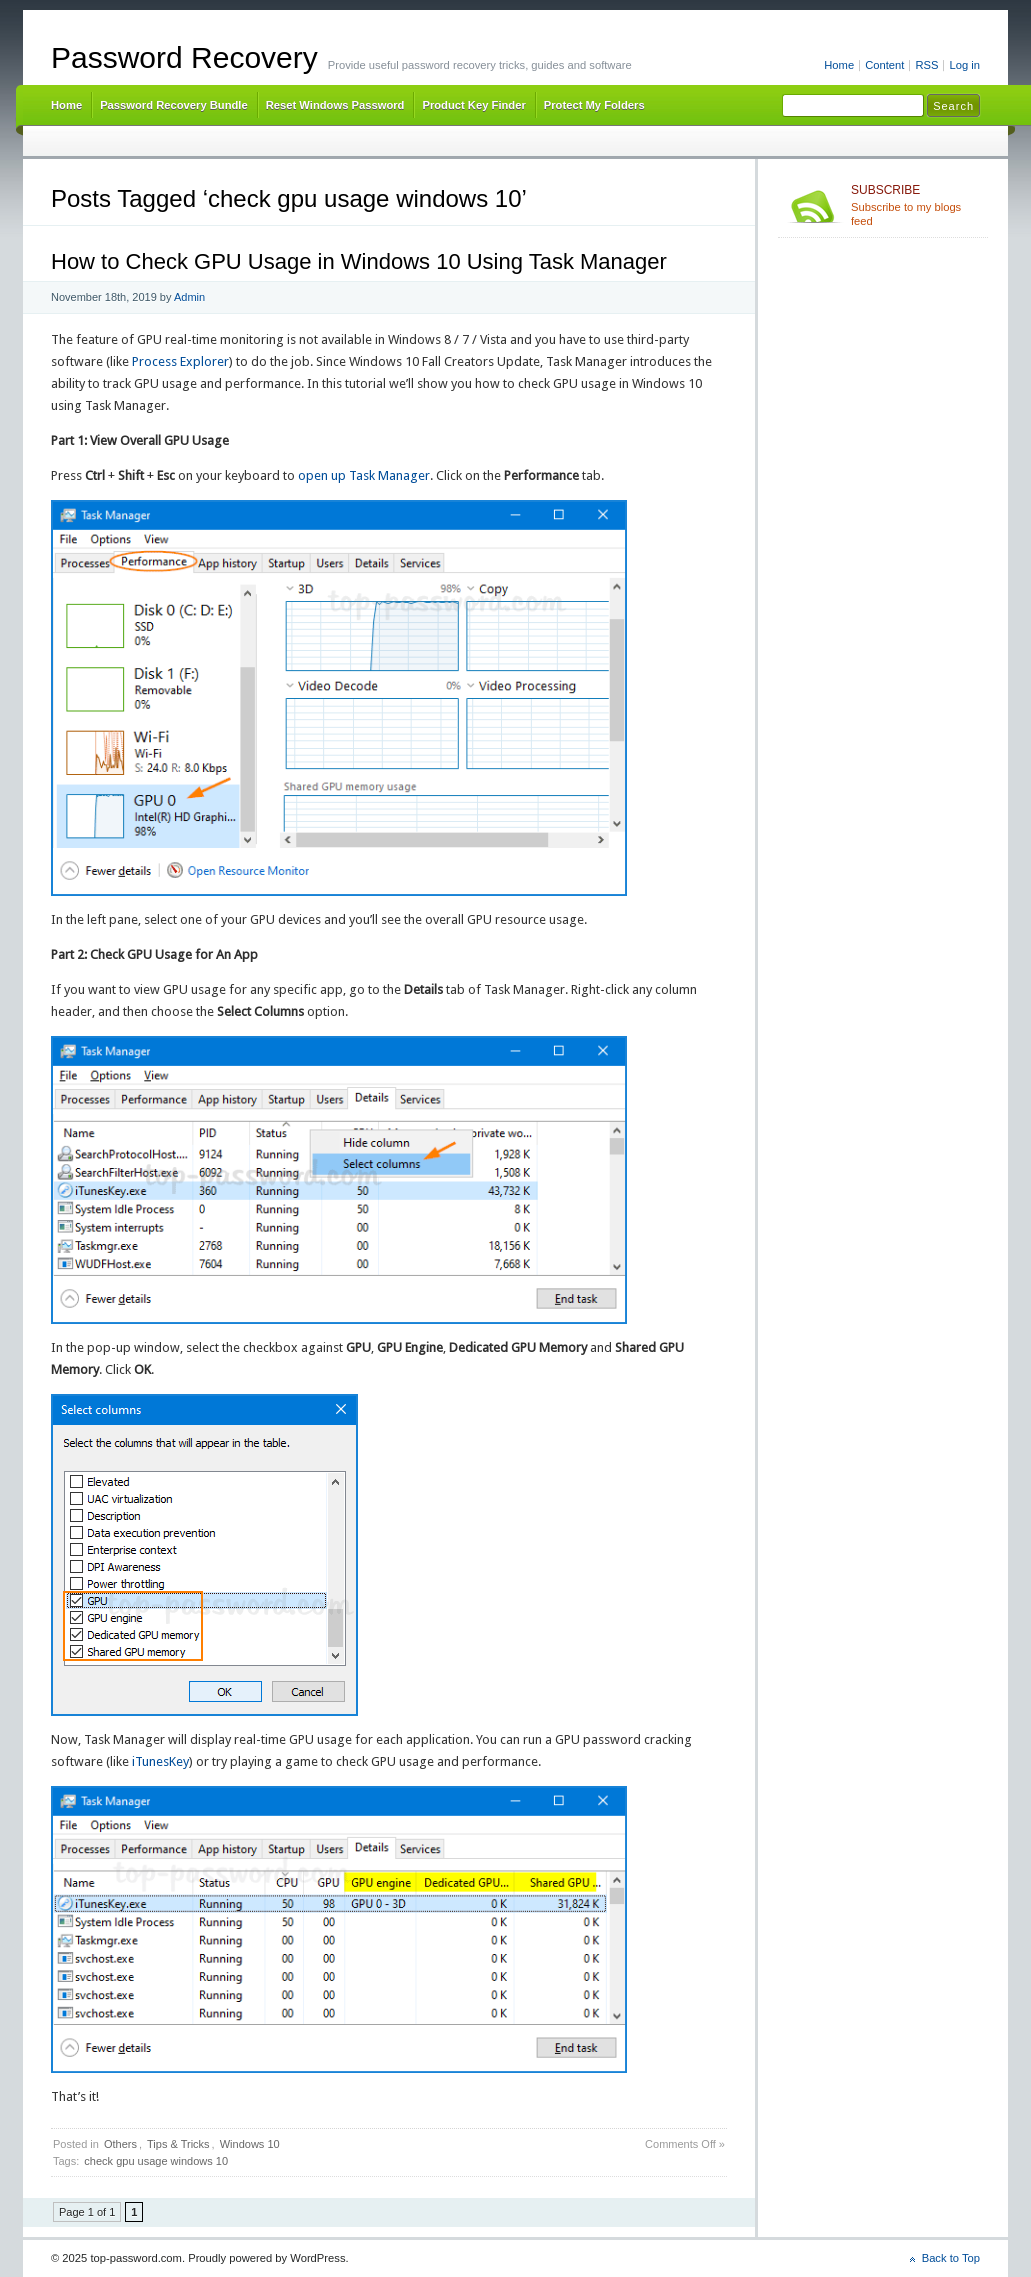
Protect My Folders (594, 105)
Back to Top (951, 2258)
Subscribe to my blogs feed (915, 205)
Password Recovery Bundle (174, 105)
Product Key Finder (473, 105)
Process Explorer (180, 361)
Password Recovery (184, 57)
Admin (189, 297)
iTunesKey (160, 1761)
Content (884, 65)
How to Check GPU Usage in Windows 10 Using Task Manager (359, 261)
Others (120, 2144)
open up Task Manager (364, 475)
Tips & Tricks (178, 2144)
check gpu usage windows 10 (156, 2161)
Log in (964, 65)
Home (839, 65)
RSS (926, 65)
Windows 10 (250, 2144)
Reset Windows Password (335, 105)
